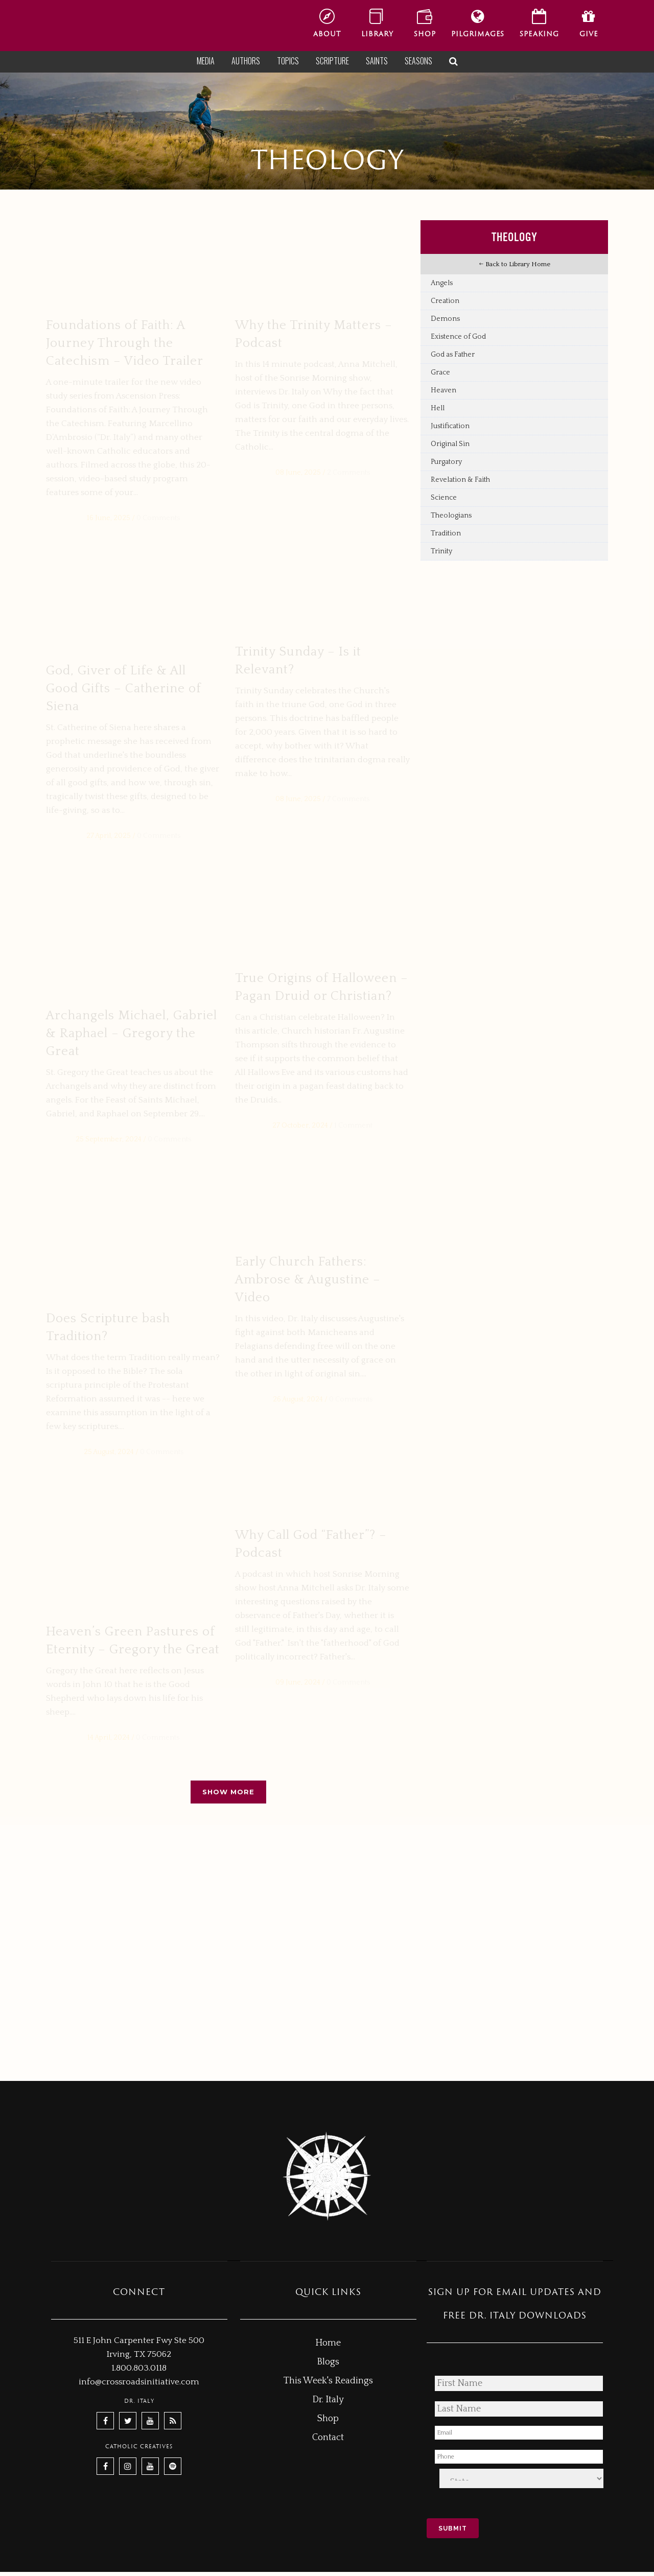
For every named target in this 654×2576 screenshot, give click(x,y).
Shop (328, 2423)
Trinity (441, 551)
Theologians (451, 515)
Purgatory (446, 462)
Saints (377, 61)
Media (206, 61)
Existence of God (458, 337)
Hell (438, 408)
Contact (328, 2442)
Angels (442, 283)
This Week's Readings (328, 2385)
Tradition (446, 533)
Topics (288, 61)
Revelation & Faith (460, 480)
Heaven (443, 390)
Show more (228, 2052)
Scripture (332, 61)
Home (328, 2347)
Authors (245, 61)
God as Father (453, 354)
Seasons (418, 61)
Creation (445, 301)
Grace (440, 372)
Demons (445, 319)
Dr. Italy (328, 2404)
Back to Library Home (514, 264)
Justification (450, 426)
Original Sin (450, 444)
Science (444, 498)
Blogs (328, 2366)
